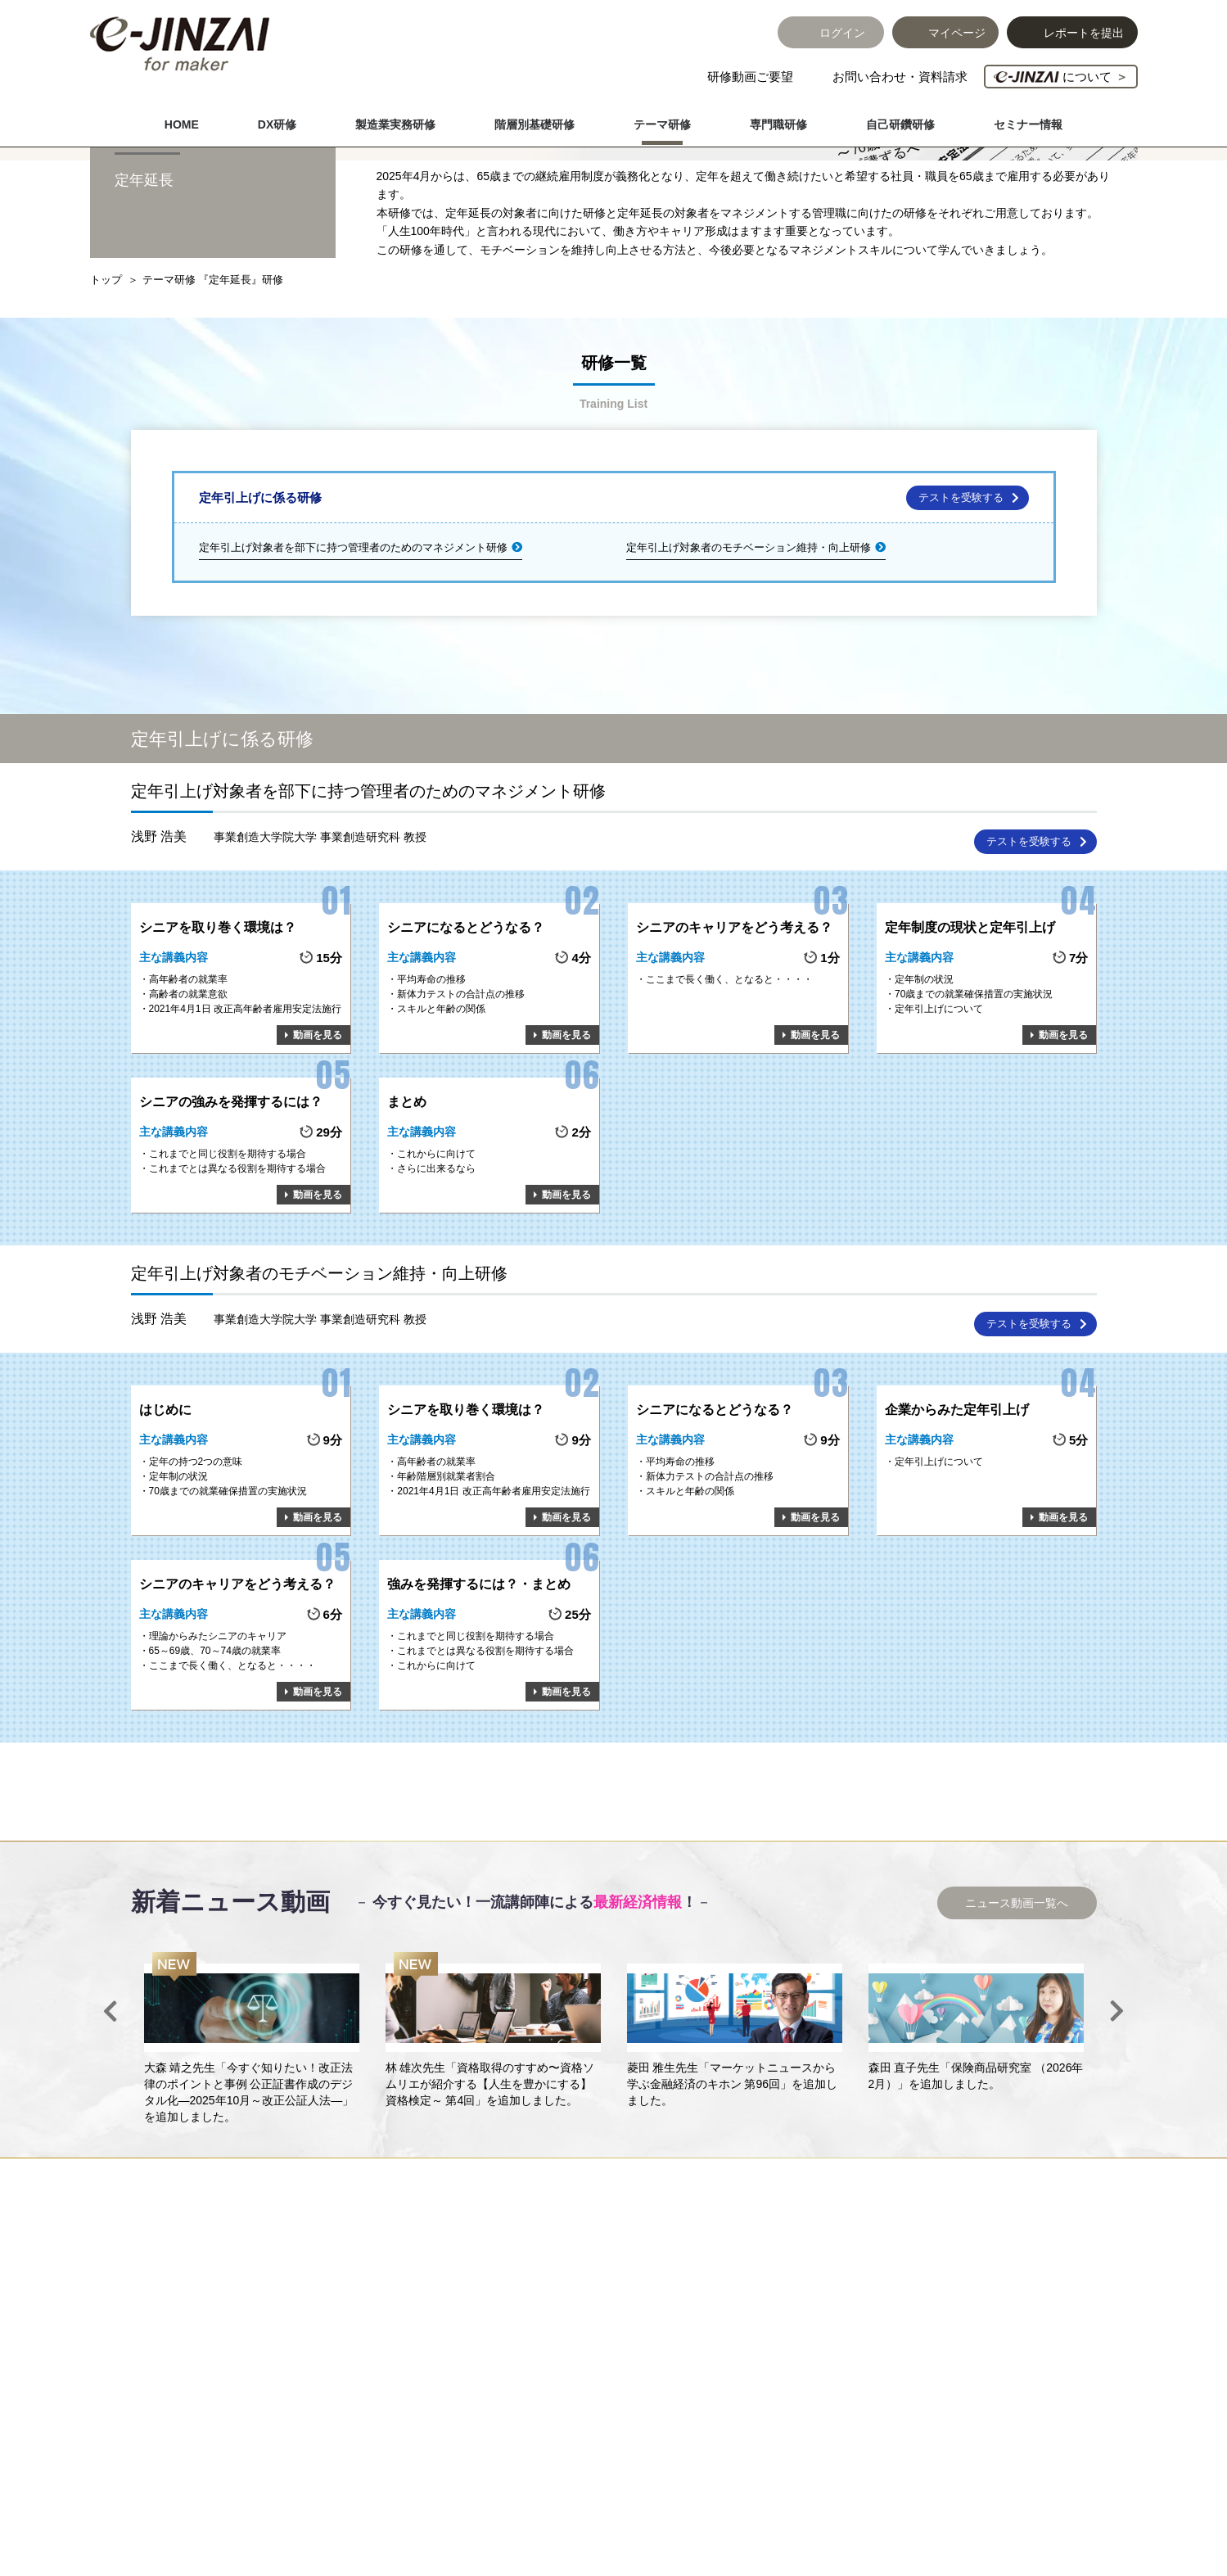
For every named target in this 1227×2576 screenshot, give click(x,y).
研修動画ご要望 (750, 76)
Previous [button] (110, 2129)
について (1060, 76)
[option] (251, 2157)
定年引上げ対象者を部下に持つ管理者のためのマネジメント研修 (353, 666)
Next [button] (1117, 2129)
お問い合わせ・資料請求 (900, 76)
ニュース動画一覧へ (1016, 2021)
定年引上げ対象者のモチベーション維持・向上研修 (748, 666)
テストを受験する (961, 616)
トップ (106, 398)
